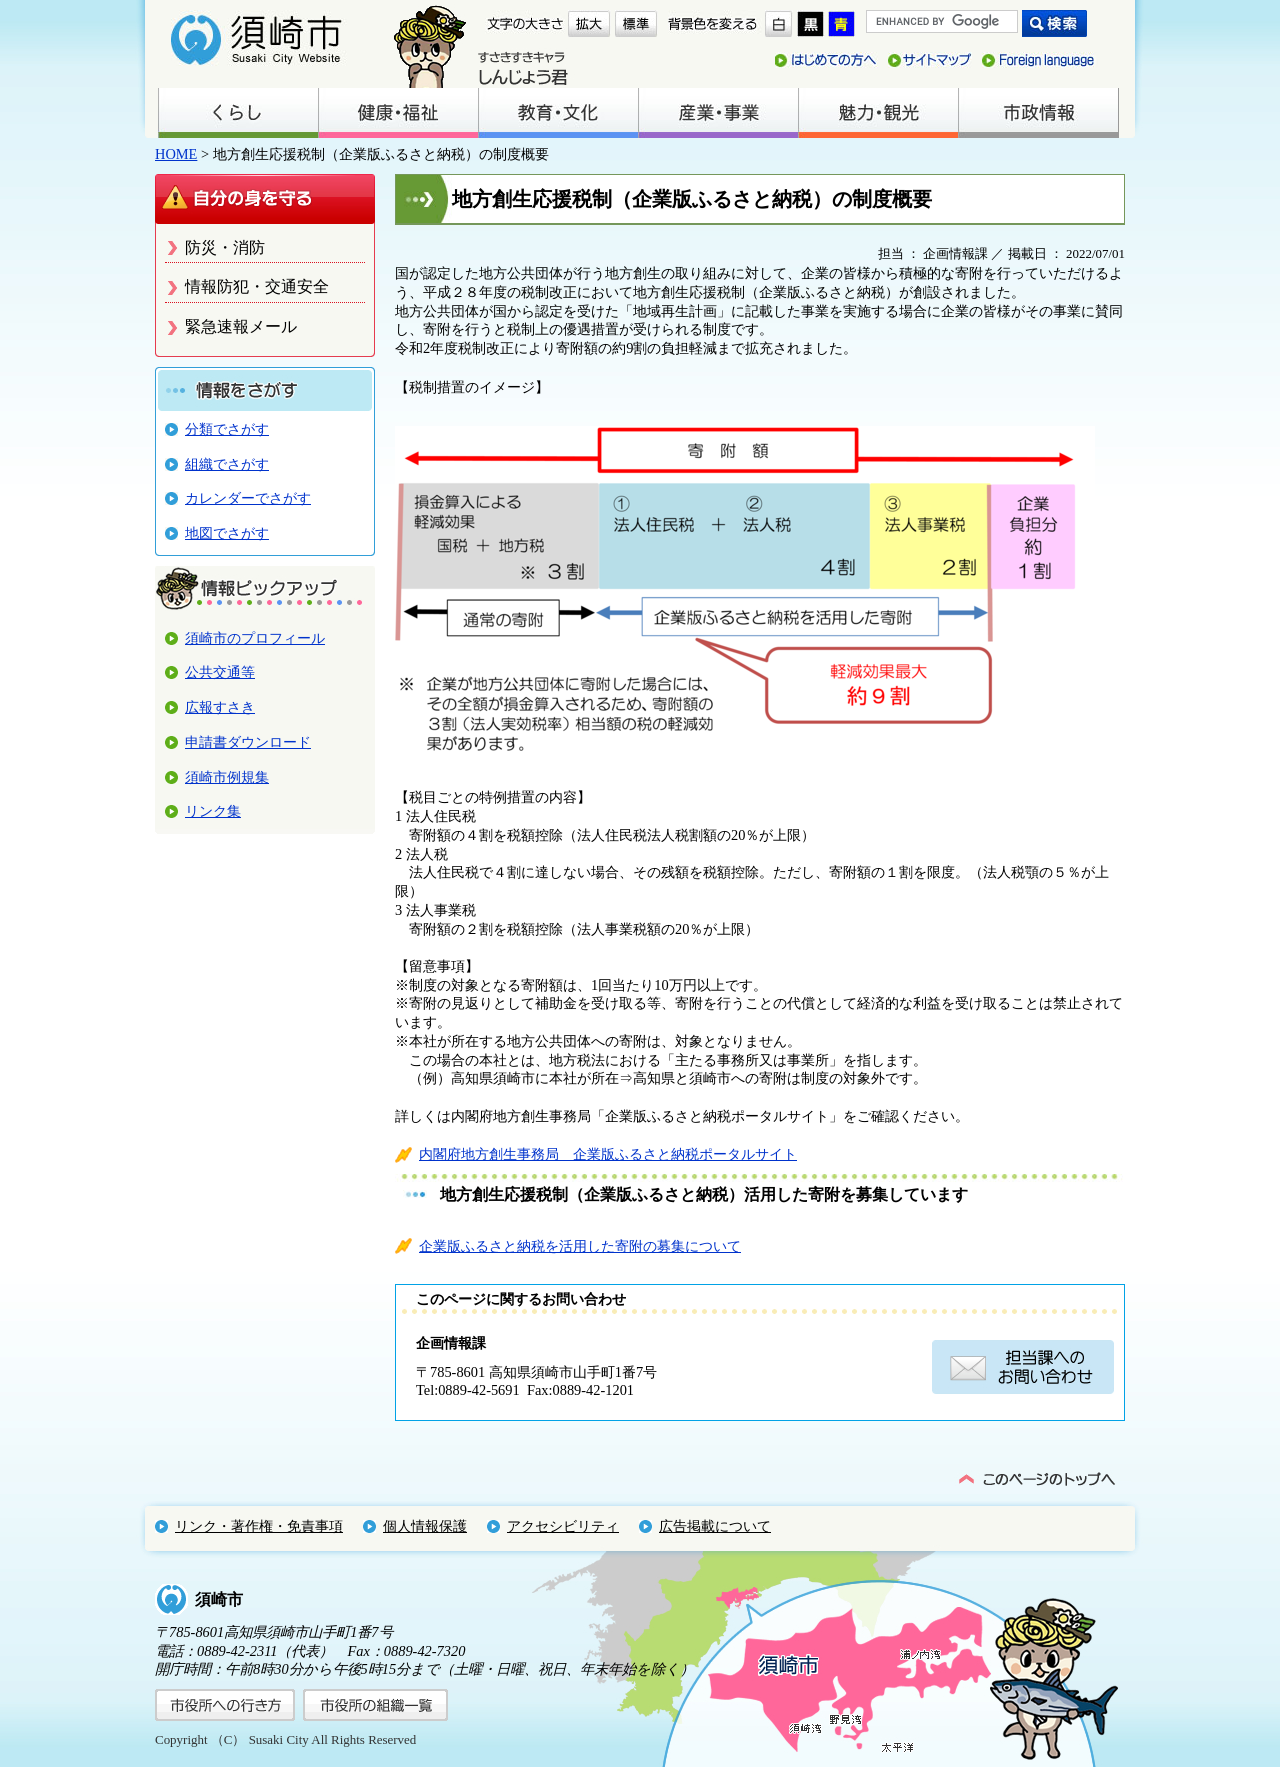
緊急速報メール (241, 326)
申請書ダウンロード (248, 742)
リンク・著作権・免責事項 (259, 1526)
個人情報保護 (425, 1526)
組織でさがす (227, 464)
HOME (176, 154)
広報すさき (220, 707)
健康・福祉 (398, 113)
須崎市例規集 (227, 777)
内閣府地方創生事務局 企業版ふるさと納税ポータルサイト (608, 1154)
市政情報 (1038, 113)
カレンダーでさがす (248, 498)
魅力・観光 (878, 113)
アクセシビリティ (563, 1526)
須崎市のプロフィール (255, 638)
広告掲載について (715, 1526)
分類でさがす (227, 429)
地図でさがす (227, 533)
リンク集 (213, 811)
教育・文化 (558, 113)
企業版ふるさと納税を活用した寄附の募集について (580, 1246)
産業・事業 (718, 113)
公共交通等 (220, 672)
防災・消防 (225, 247)
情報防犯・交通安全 (257, 286)
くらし (238, 113)
